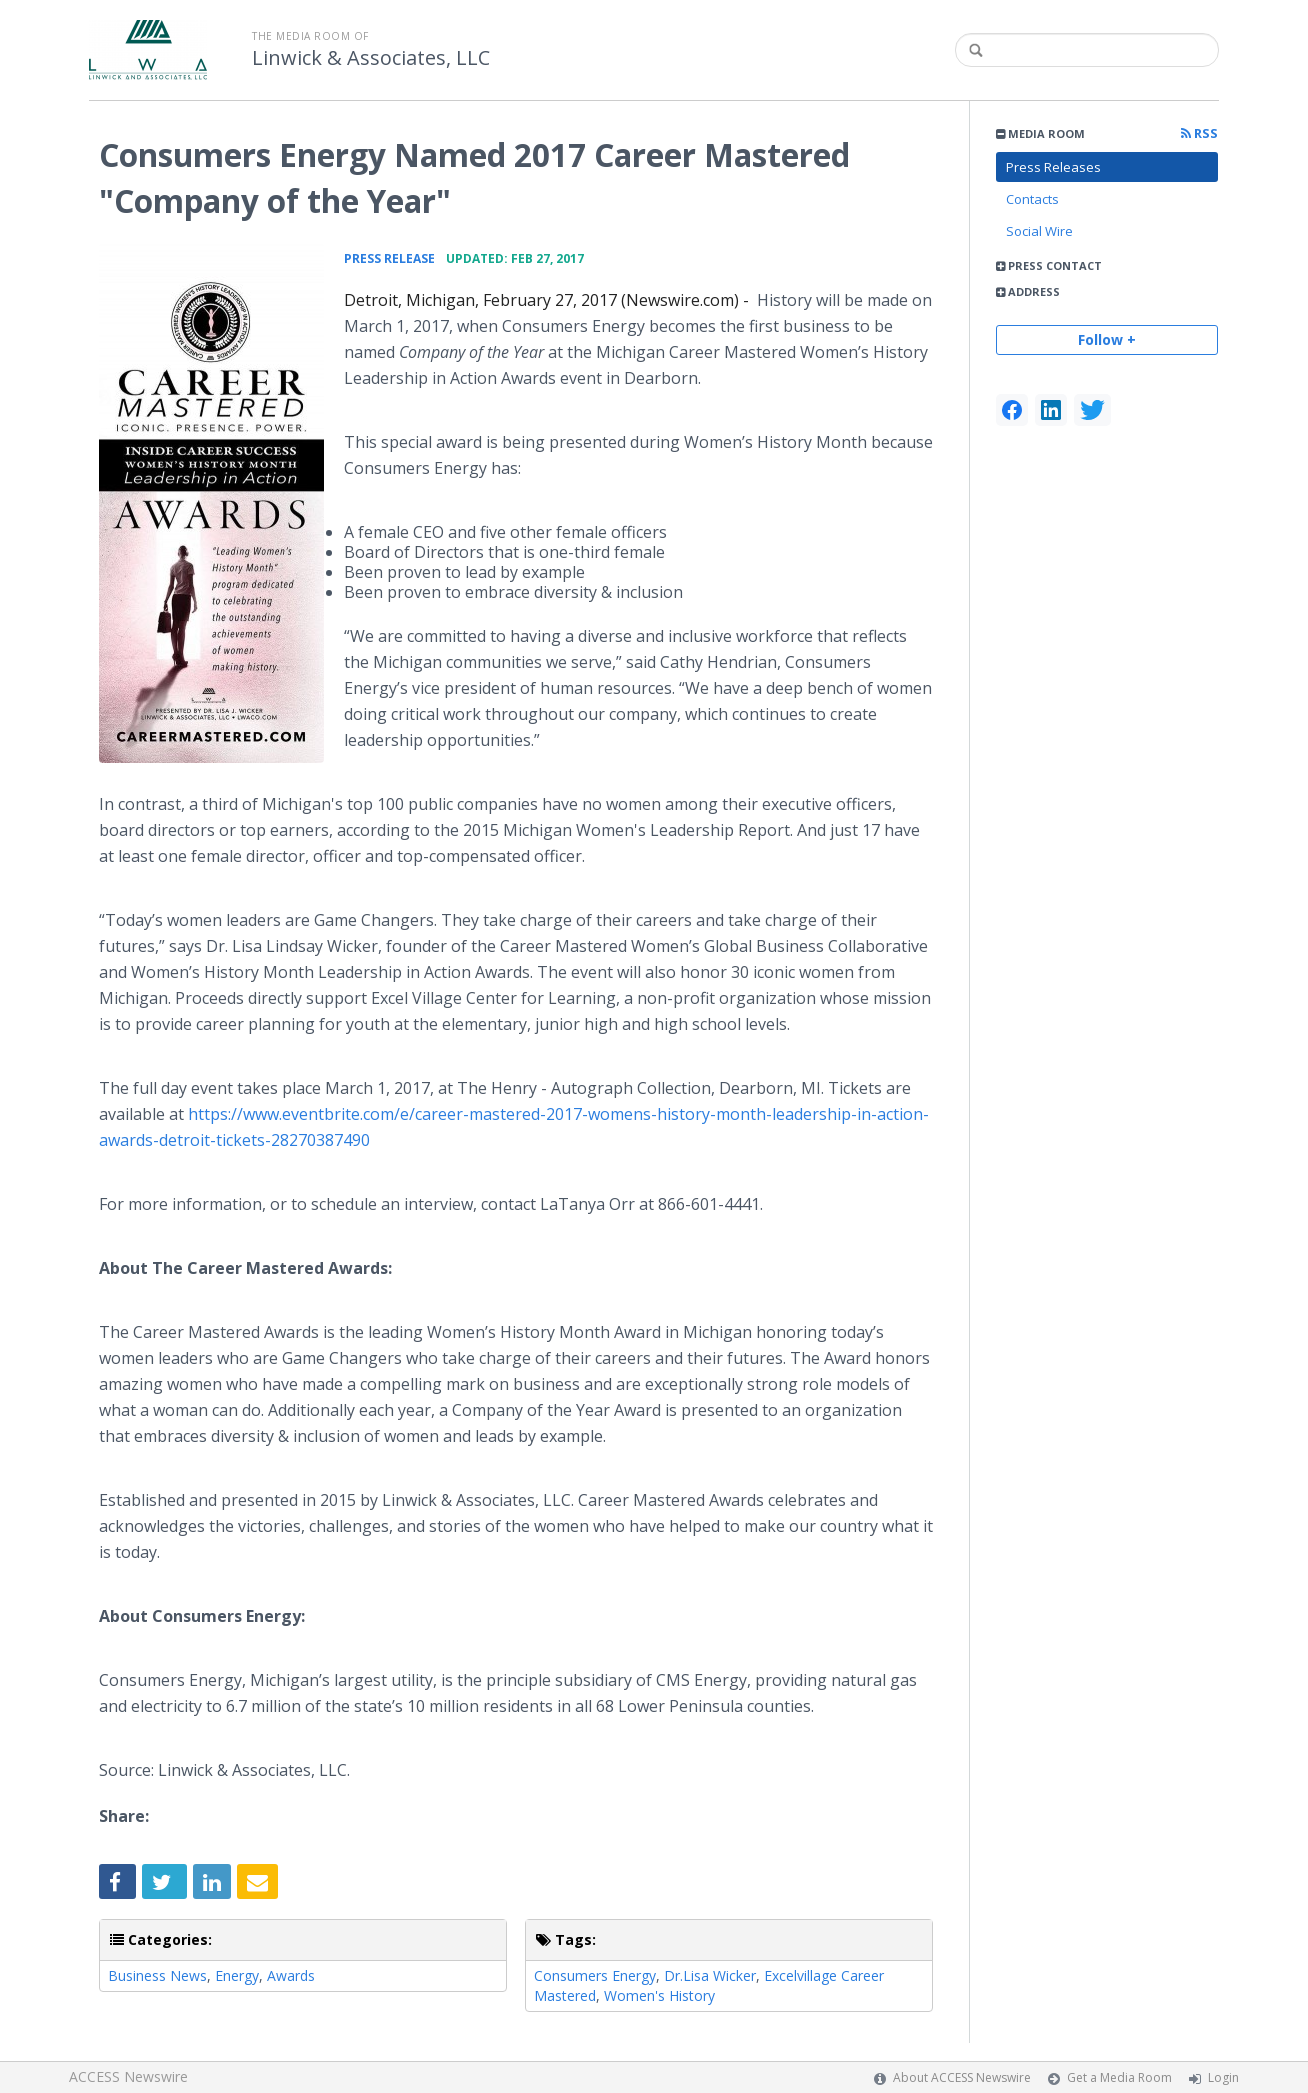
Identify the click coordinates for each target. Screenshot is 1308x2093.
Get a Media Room (1119, 2077)
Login (1223, 2077)
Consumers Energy (595, 1975)
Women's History (659, 1995)
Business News (157, 1975)
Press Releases (1053, 167)
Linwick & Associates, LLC (371, 58)
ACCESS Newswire (128, 2076)
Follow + (1107, 339)
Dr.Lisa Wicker (710, 1975)
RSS (1199, 133)
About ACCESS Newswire (962, 2077)
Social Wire (1039, 231)
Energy (237, 1975)
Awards (291, 1975)
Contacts (1032, 199)
